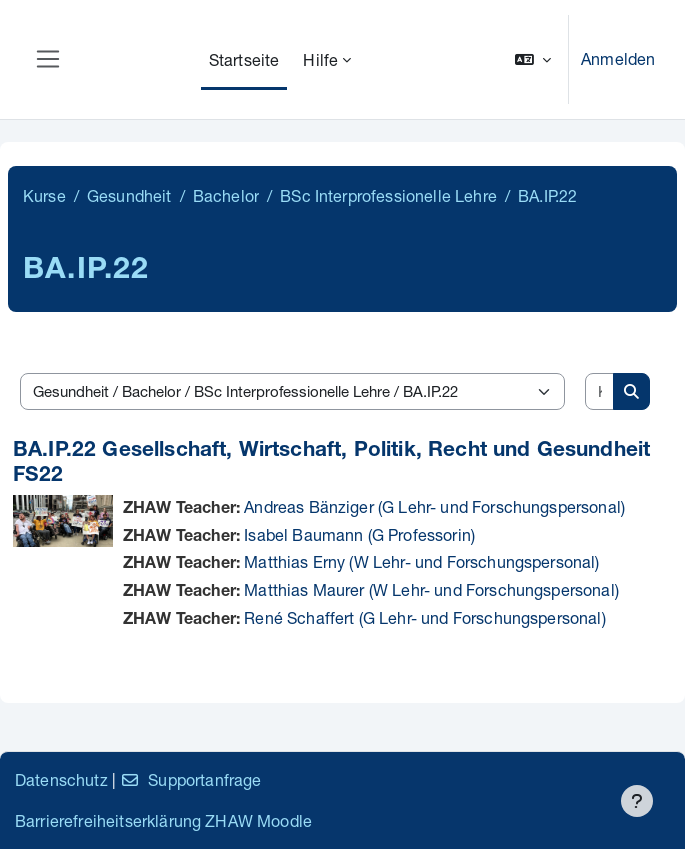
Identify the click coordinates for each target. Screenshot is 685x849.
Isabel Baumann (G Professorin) (359, 534)
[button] (533, 59)
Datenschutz (61, 779)
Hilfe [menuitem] (320, 59)
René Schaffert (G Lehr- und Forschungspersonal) (425, 617)
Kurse (44, 195)
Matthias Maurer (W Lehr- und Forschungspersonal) (431, 589)
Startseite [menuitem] (244, 59)
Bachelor (226, 195)
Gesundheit (129, 195)
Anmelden (618, 58)
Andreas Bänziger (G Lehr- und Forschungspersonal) (434, 506)
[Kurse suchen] (600, 391)
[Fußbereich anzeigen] (637, 801)
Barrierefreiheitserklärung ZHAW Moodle (163, 820)
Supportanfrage (190, 779)
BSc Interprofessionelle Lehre (388, 195)
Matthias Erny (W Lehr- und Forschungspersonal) (421, 561)
